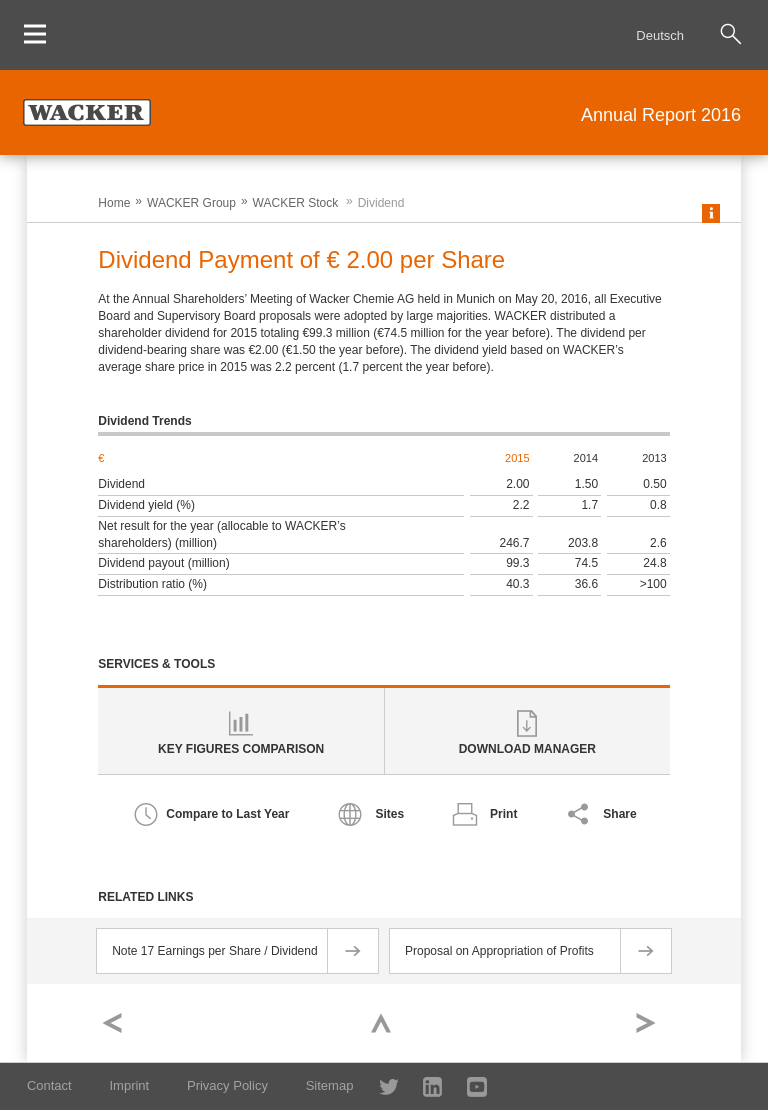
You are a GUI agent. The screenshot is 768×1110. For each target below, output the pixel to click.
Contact (49, 1085)
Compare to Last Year (227, 814)
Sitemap (330, 1085)
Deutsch (660, 35)
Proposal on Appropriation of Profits (499, 951)
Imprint (129, 1085)
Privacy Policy (227, 1085)
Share (619, 814)
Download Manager (527, 749)
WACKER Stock (296, 203)
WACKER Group (191, 203)
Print (503, 814)
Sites (389, 814)
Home (114, 203)
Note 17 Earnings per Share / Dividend (214, 951)
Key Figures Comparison (241, 749)
